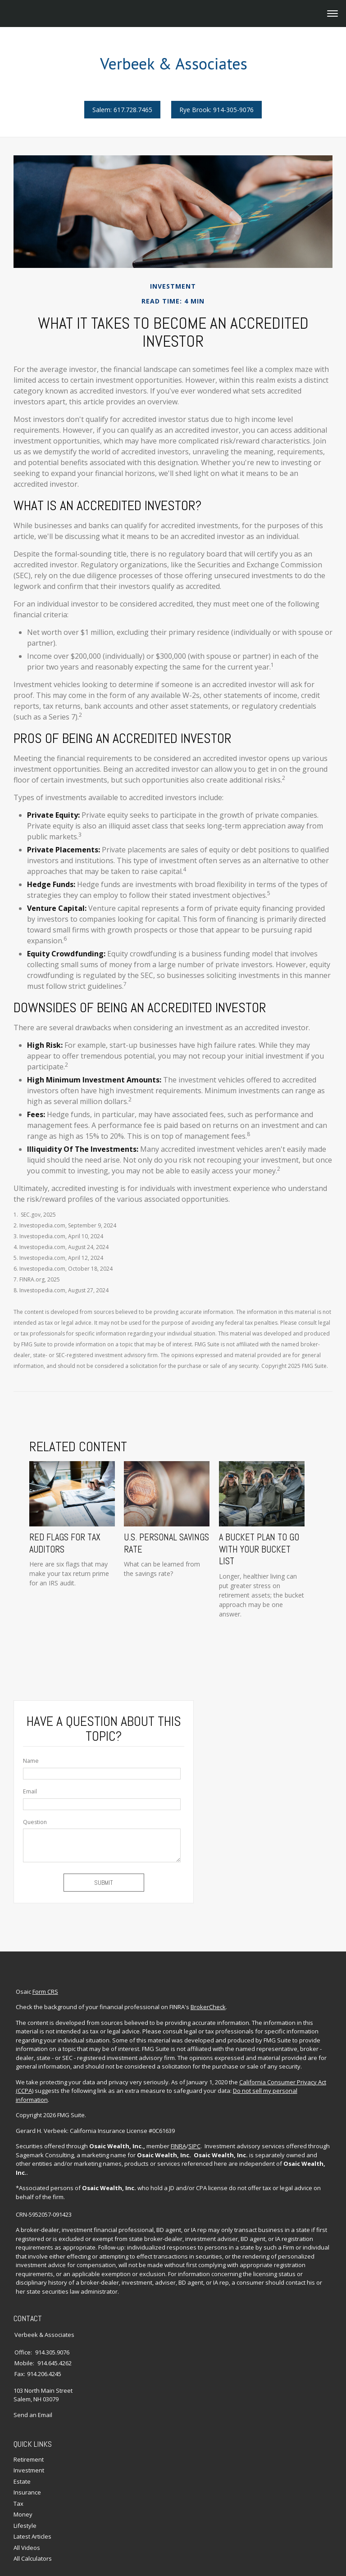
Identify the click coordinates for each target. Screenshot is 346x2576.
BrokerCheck (205, 2003)
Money (23, 2491)
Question (35, 1821)
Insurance (27, 2469)
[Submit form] (104, 1882)
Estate (22, 2458)
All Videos (27, 2524)
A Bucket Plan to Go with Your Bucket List (265, 1546)
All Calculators (33, 2535)
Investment (29, 2447)
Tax (18, 2480)
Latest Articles (32, 2513)
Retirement (29, 2436)
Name (31, 1760)
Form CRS (43, 1987)
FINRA (176, 2133)
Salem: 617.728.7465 (122, 109)
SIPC (192, 2133)
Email (30, 1790)
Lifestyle (25, 2502)
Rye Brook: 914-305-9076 (216, 109)
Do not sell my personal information (279, 2087)
